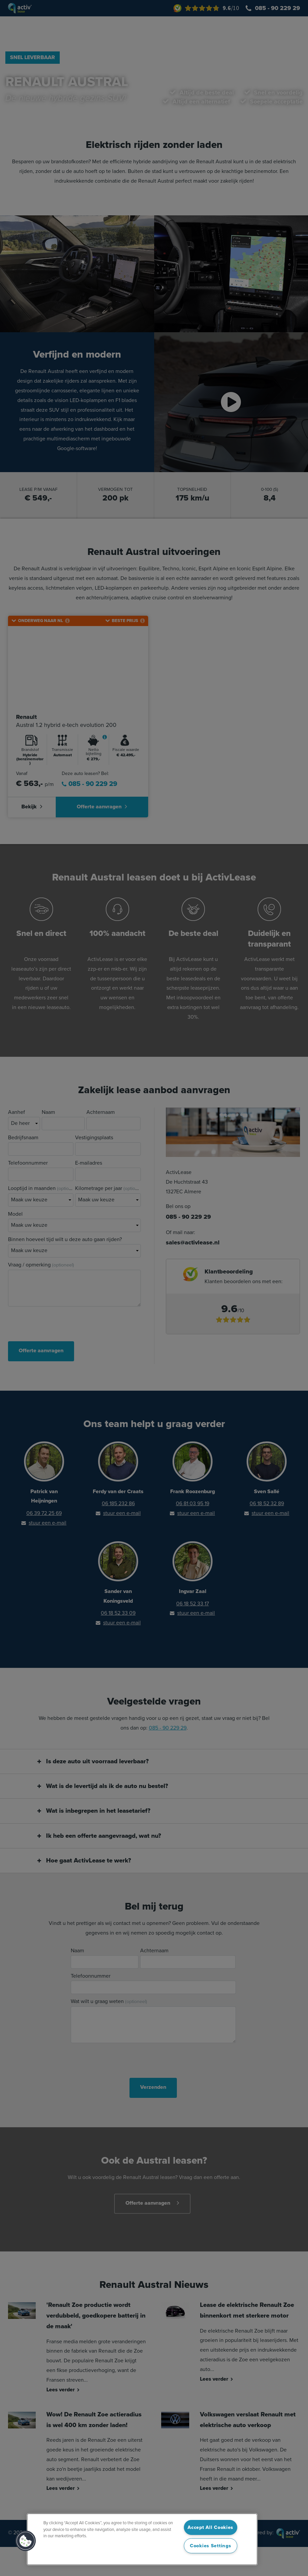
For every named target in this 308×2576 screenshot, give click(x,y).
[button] (25, 2541)
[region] (142, 2539)
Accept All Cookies (210, 2527)
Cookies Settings (210, 2546)
